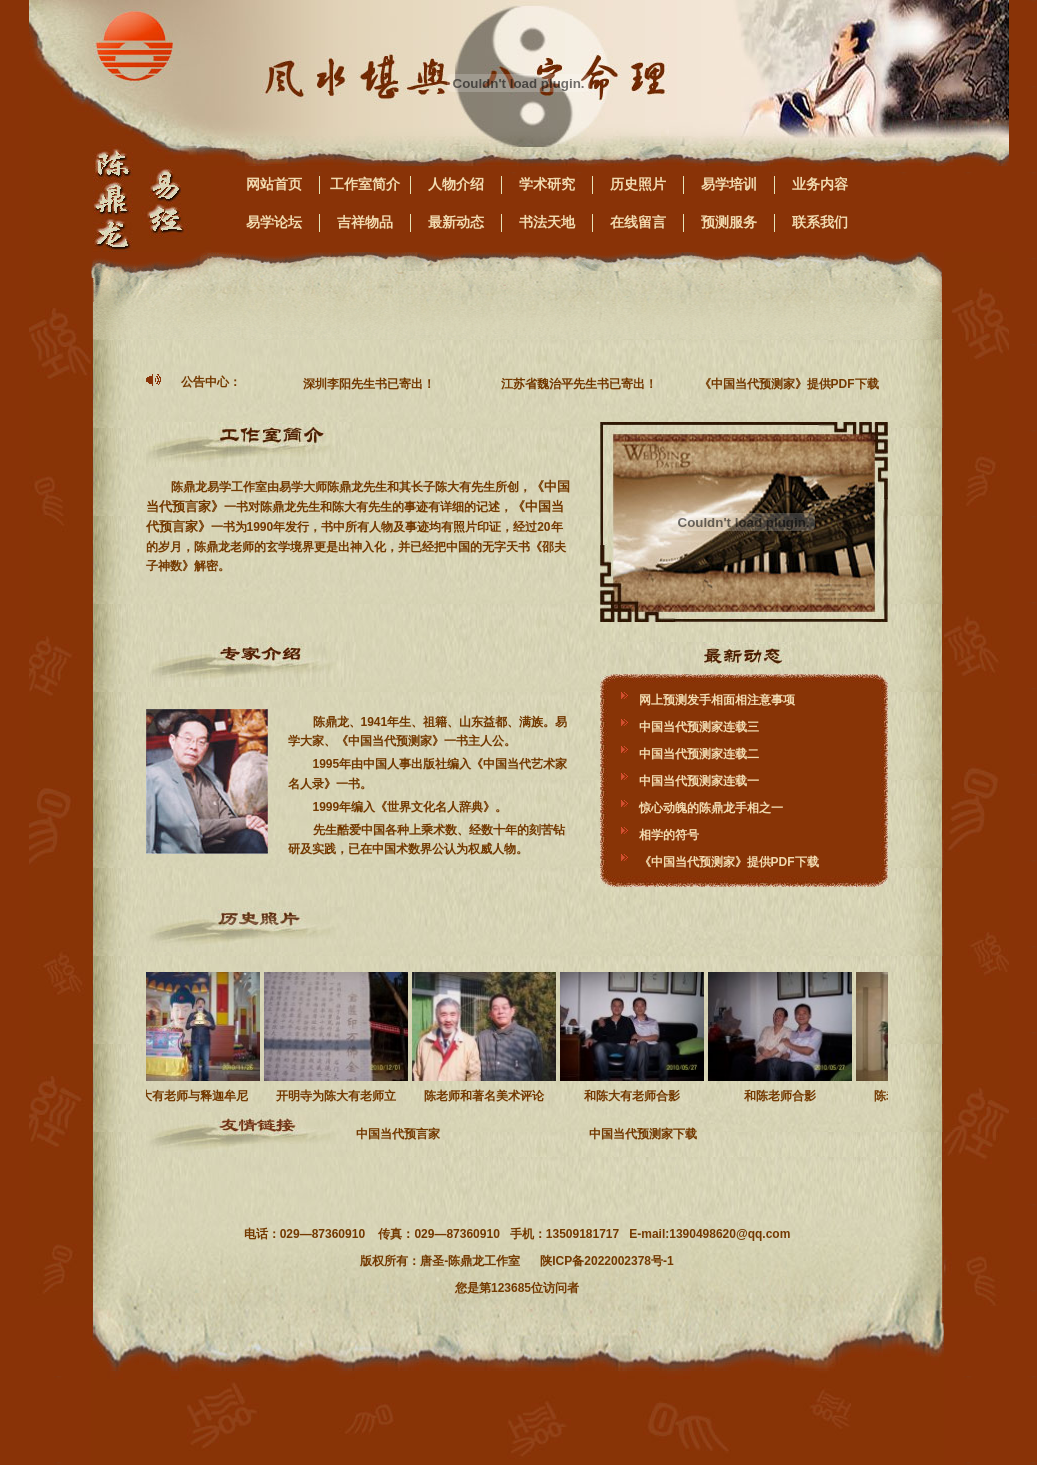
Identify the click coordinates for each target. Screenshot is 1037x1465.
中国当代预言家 (398, 1134)
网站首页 (274, 184)
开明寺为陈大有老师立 (339, 1037)
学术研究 (547, 184)
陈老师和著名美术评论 (487, 1037)
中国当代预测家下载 (643, 1134)
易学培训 (729, 184)
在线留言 (638, 222)
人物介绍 (456, 184)
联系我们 (820, 222)
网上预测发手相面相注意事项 (717, 700)
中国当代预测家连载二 (699, 754)
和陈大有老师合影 (635, 1037)
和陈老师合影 (783, 1037)
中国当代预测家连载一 (699, 781)
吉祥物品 (365, 222)
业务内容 (820, 184)
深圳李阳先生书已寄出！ (372, 384)
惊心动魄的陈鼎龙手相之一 (711, 808)
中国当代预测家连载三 (699, 727)
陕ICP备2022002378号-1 (606, 1261)
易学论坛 (274, 222)
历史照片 (638, 184)
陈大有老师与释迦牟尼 (191, 1037)
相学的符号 (669, 835)
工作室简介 (365, 184)
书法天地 (547, 222)
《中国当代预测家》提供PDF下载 (792, 384)
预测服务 (729, 222)
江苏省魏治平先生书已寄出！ (582, 384)
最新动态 (456, 222)
